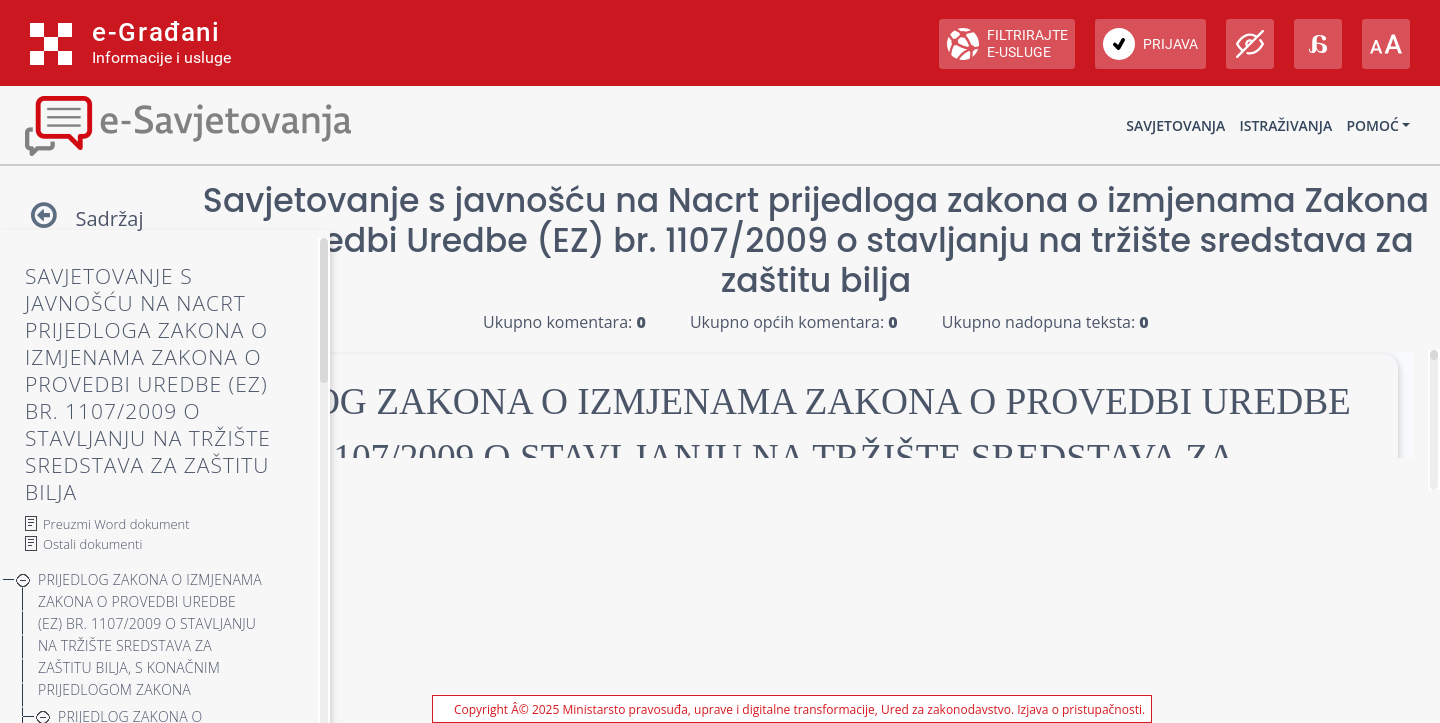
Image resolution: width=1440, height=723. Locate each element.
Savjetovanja (1175, 125)
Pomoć (1372, 125)
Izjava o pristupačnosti (1079, 709)
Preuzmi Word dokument (116, 524)
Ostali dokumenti (92, 544)
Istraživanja (1285, 125)
